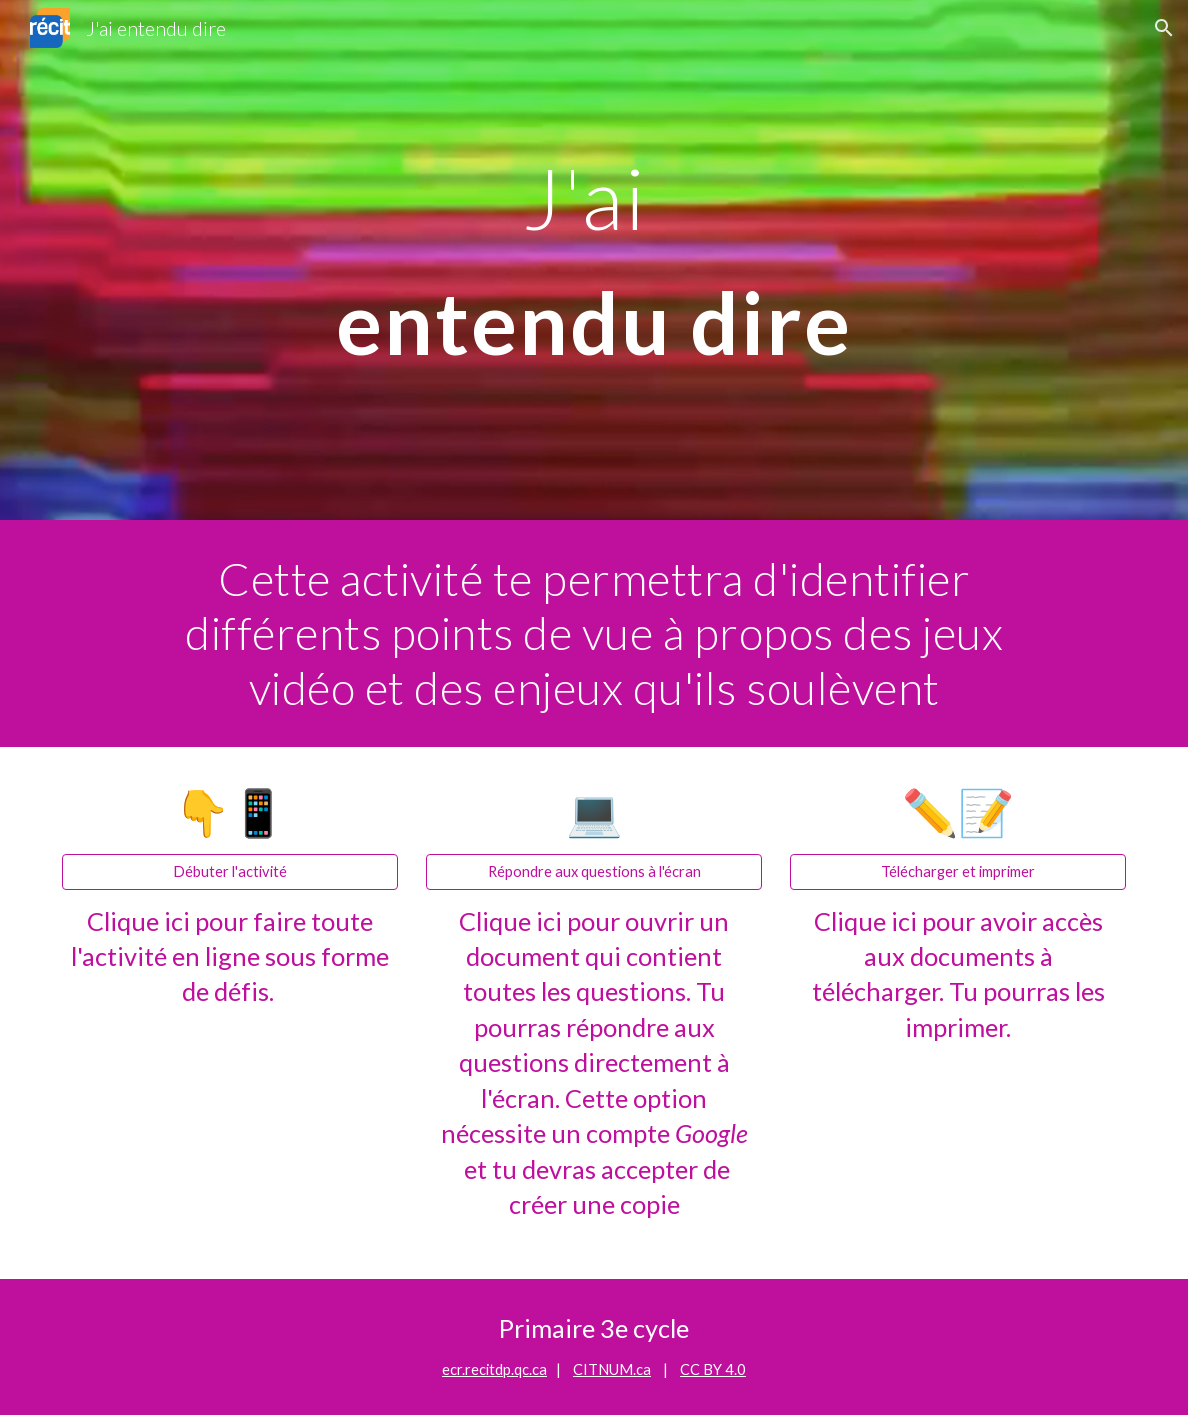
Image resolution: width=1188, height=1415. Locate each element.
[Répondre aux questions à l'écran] (594, 871)
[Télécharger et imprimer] (958, 871)
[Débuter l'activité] (230, 871)
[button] (1164, 28)
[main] (594, 260)
